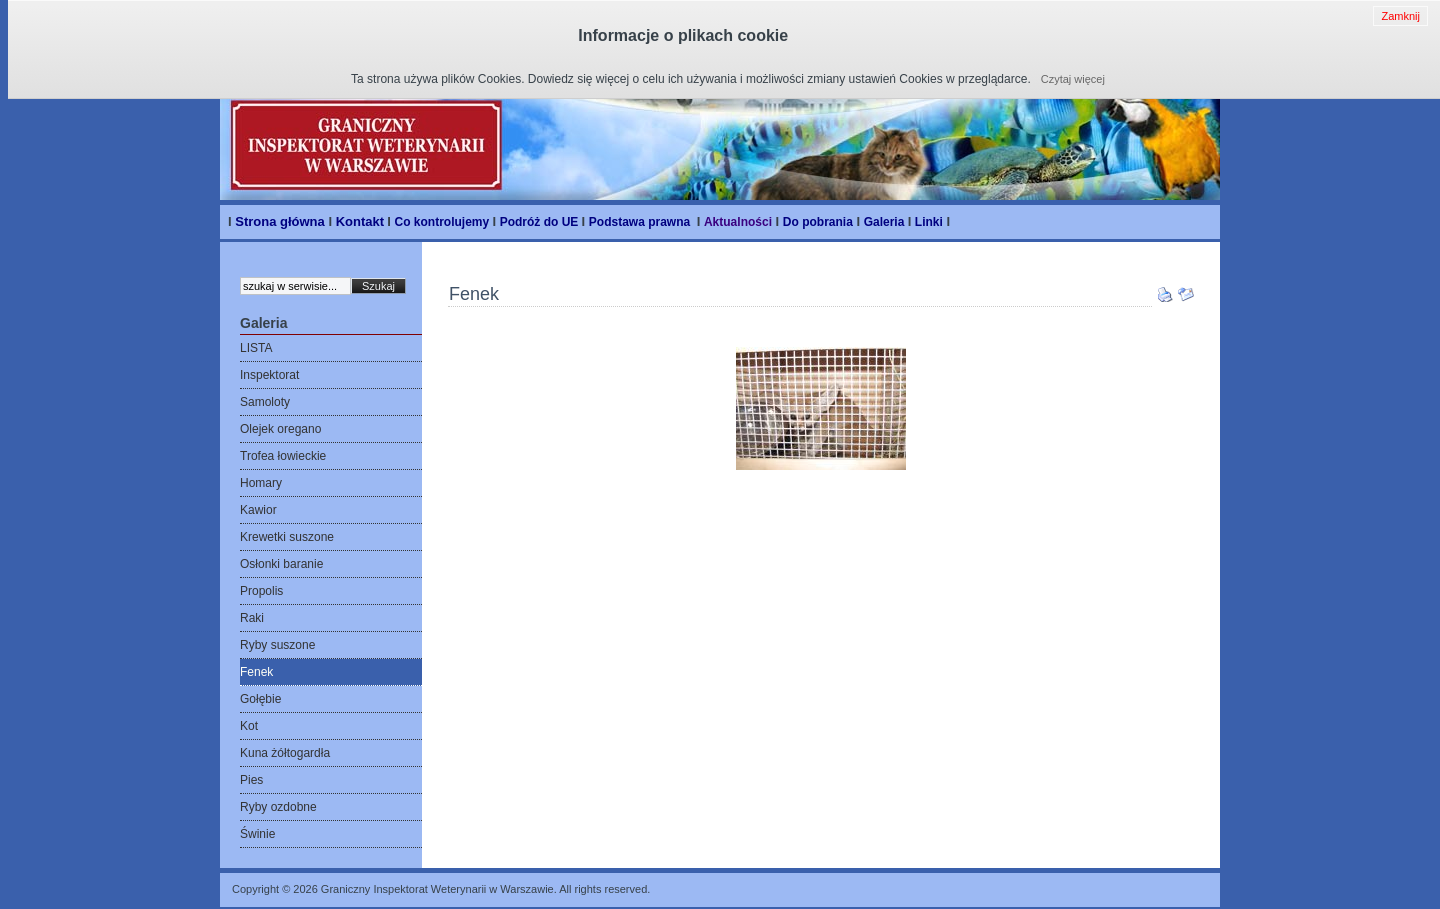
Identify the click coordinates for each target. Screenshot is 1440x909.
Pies (251, 780)
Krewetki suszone (287, 537)
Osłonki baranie (281, 564)
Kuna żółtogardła (285, 753)
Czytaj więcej (1073, 79)
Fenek (256, 672)
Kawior (258, 510)
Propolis (261, 591)
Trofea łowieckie (283, 456)
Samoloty (265, 402)
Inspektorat (269, 375)
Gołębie (260, 699)
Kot (249, 726)
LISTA (256, 348)
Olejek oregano (280, 429)
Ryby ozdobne (278, 807)
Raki (252, 618)
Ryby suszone (277, 645)
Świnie (257, 834)
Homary (261, 483)
